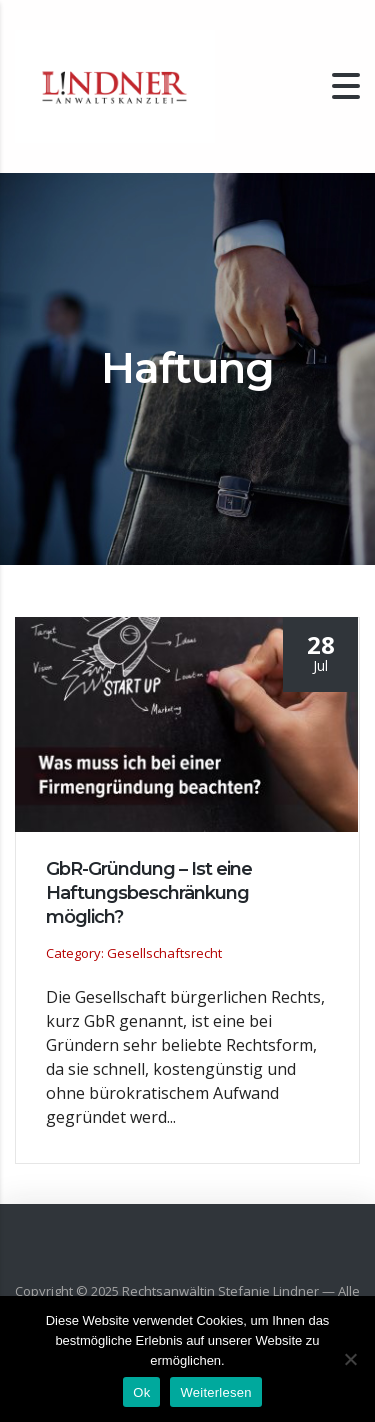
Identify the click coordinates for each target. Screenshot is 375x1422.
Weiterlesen (215, 1392)
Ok (141, 1392)
